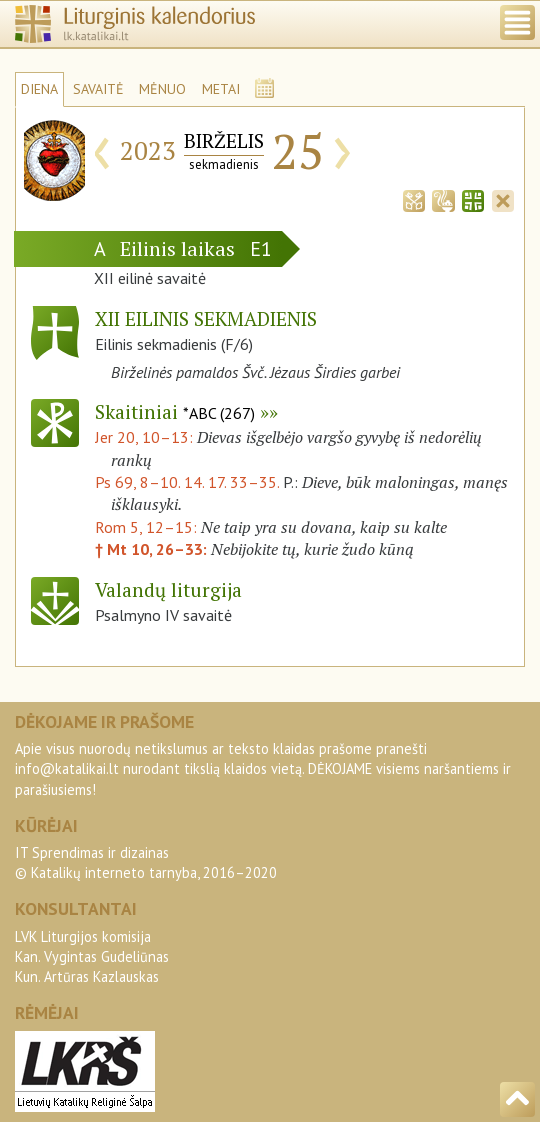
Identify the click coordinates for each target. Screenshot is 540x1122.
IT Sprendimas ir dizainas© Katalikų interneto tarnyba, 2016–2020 (146, 862)
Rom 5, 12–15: (148, 527)
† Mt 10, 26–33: (153, 549)
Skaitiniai (175, 411)
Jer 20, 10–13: (146, 437)
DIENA (39, 89)
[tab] (414, 199)
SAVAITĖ (98, 89)
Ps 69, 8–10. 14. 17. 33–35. (187, 482)
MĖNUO (162, 89)
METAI (221, 89)
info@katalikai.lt (67, 768)
